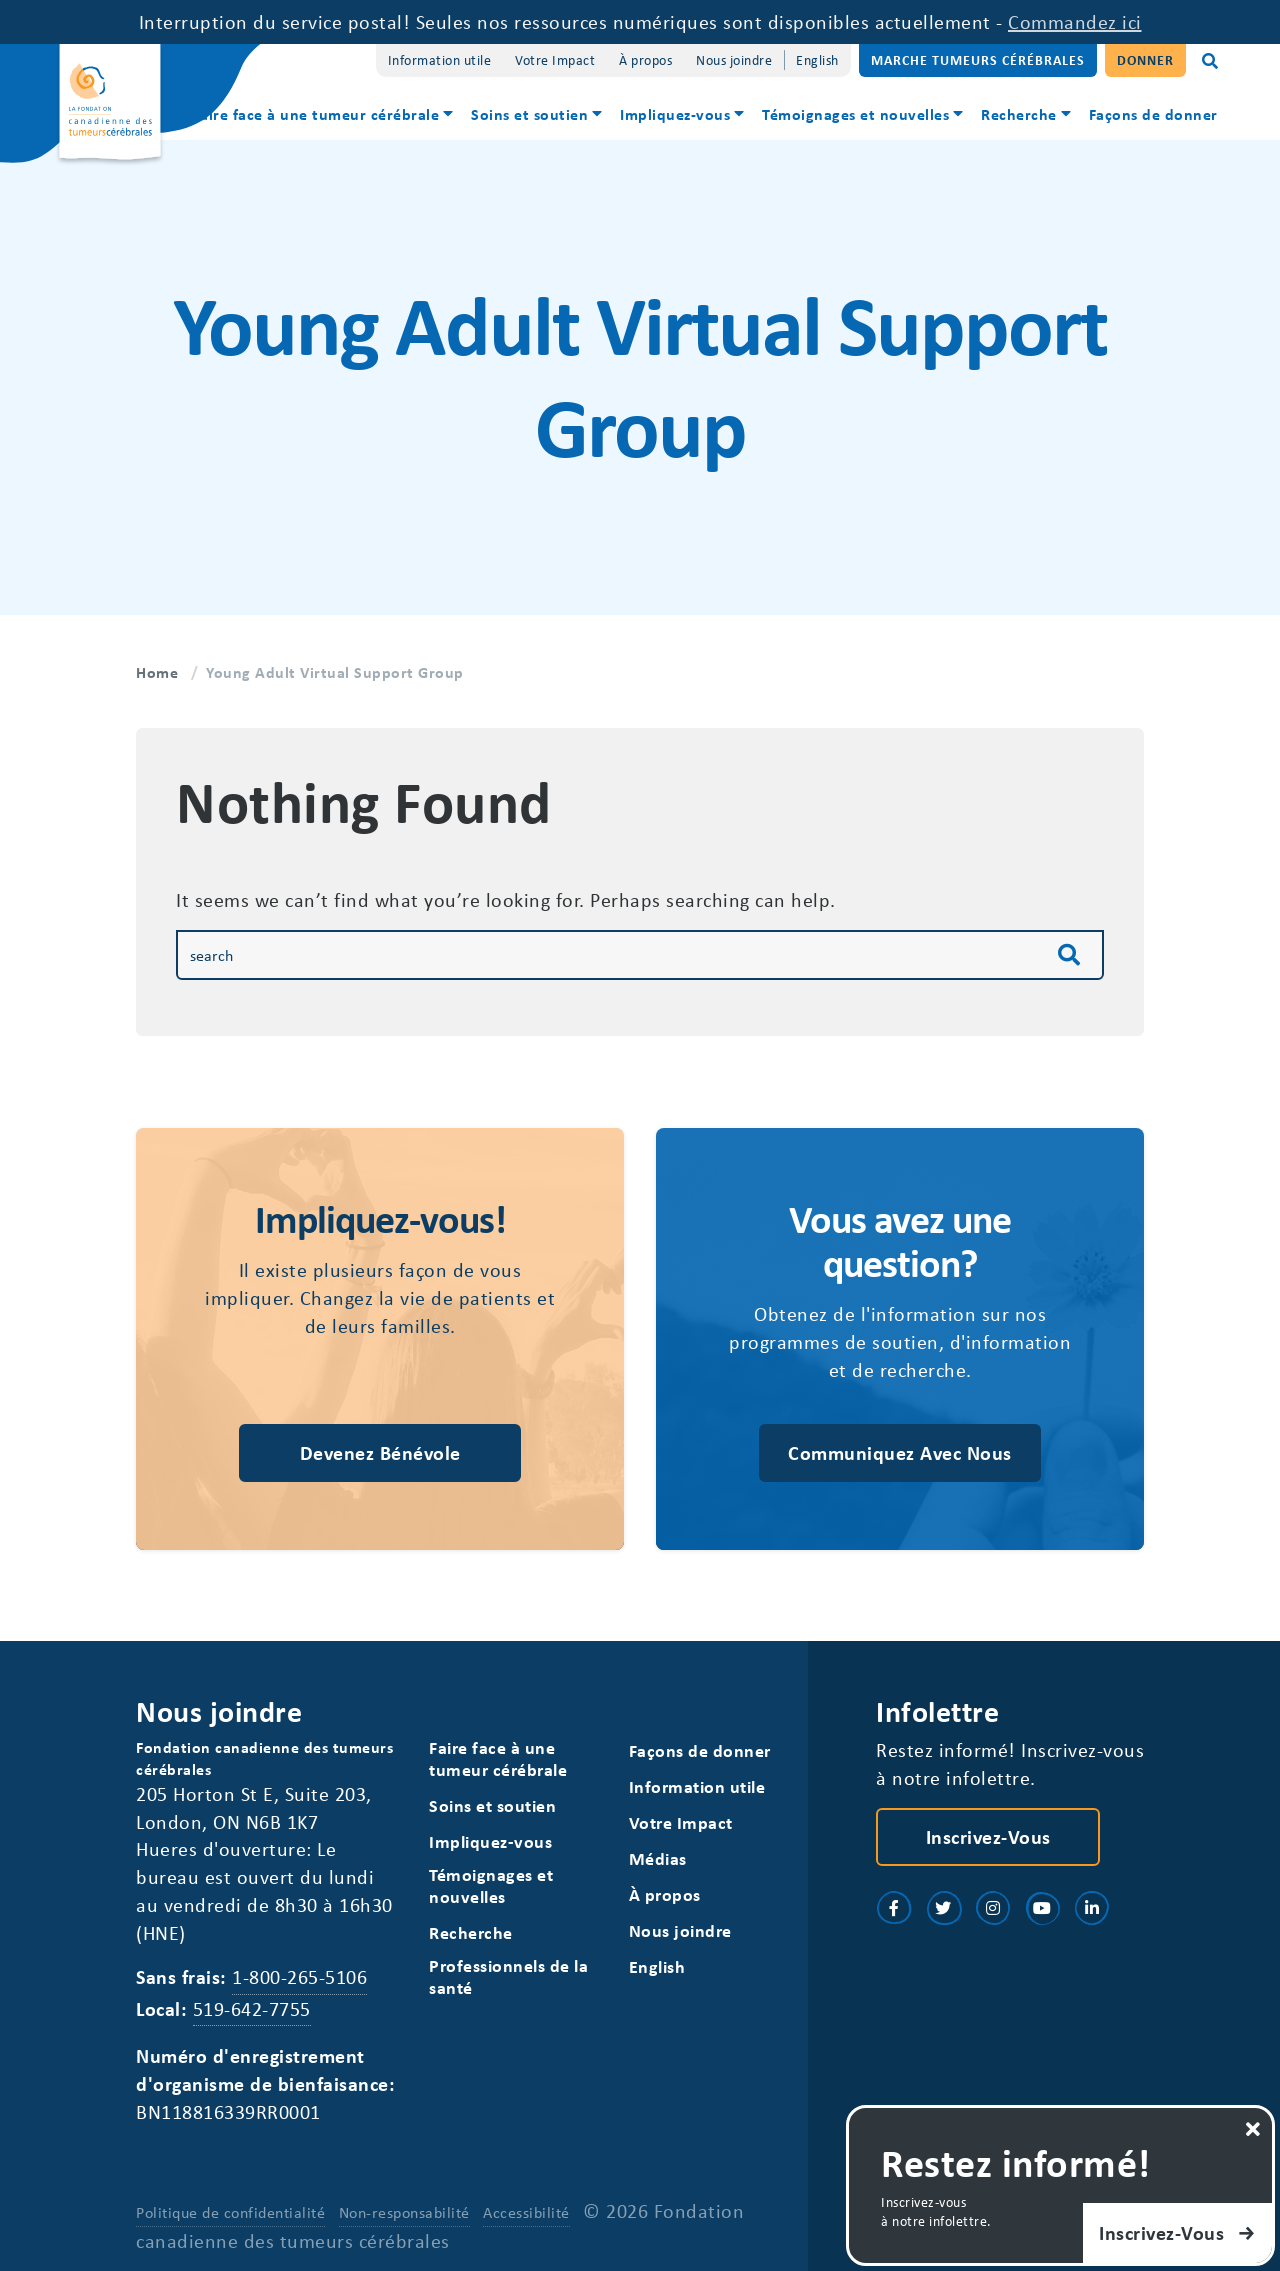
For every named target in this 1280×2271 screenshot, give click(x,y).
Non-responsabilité (404, 2212)
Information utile (440, 59)
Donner (1145, 59)
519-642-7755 (252, 2008)
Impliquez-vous (675, 114)
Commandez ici (1075, 21)
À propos (645, 59)
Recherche (1019, 114)
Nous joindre (734, 59)
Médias (658, 1858)
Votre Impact (555, 59)
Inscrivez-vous (988, 1836)
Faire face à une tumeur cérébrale (316, 114)
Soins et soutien (529, 114)
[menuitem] (324, 116)
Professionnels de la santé (508, 1976)
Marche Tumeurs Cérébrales (978, 59)
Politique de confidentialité (230, 2212)
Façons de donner (1153, 114)
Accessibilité (526, 2212)
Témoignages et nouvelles (855, 114)
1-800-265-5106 (299, 1976)
